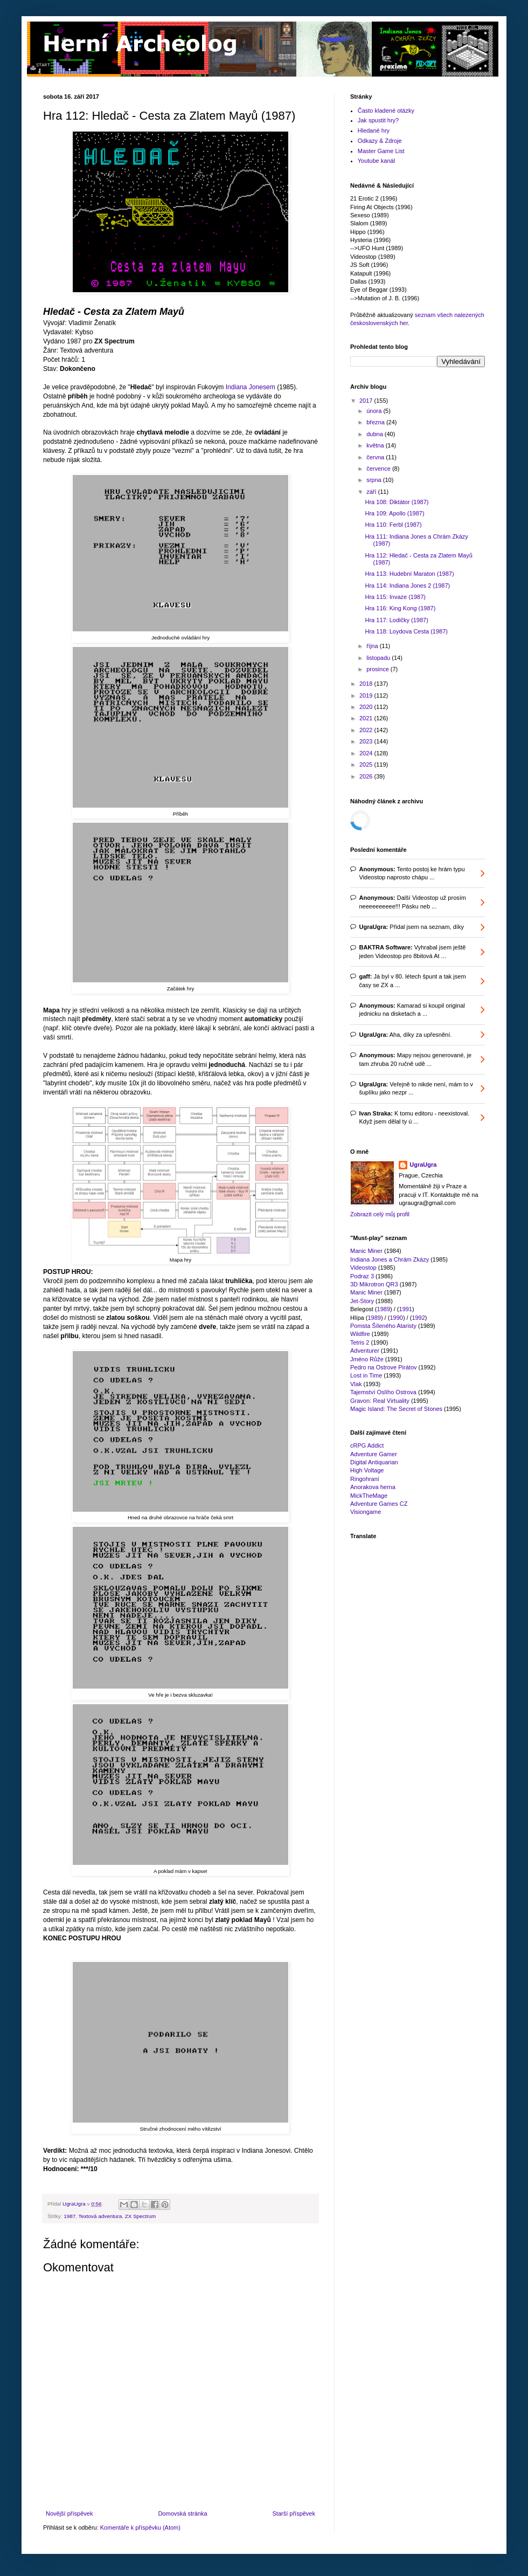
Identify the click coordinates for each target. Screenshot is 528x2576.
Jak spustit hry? (378, 120)
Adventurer (364, 1350)
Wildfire (360, 1334)
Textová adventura (100, 2216)
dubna (375, 434)
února (374, 411)
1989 (383, 1309)
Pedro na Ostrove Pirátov (383, 1367)
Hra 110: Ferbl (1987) (393, 524)
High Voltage (367, 1470)
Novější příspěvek (69, 2513)
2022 (366, 730)
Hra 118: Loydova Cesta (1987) (406, 631)
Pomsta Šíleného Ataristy (383, 1326)
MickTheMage (368, 1495)
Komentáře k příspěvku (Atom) (140, 2527)
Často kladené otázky (386, 110)
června (376, 457)
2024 (366, 753)
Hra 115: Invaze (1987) (395, 597)
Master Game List (381, 151)
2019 (366, 695)
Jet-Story (362, 1301)
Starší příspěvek (294, 2513)
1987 (69, 2216)
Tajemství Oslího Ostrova (383, 1392)
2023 (366, 741)
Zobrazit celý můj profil (379, 1214)
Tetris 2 (359, 1342)
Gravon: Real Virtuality (379, 1400)
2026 (366, 776)
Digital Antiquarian (374, 1462)
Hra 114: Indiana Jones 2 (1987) (407, 585)
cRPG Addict (367, 1445)
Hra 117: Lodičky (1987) (396, 620)
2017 (366, 400)
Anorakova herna (372, 1487)
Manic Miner (366, 1251)
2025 (366, 764)
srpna (374, 480)
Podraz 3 (362, 1276)
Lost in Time (366, 1375)
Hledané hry (374, 130)
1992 (418, 1317)
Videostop (363, 1267)
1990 (396, 1317)
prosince (378, 669)
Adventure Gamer (373, 1454)
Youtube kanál (376, 160)
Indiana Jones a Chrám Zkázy (389, 1259)
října (372, 646)
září (372, 491)
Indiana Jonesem (250, 387)
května (375, 445)
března (376, 422)
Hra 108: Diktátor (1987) (396, 502)
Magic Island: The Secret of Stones (396, 1409)
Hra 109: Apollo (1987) (394, 513)
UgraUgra (422, 1164)
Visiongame (365, 1512)
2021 (366, 718)
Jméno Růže (367, 1359)
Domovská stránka (182, 2513)
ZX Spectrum (140, 2216)
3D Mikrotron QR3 (374, 1284)
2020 (366, 707)
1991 (405, 1309)
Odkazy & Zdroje (380, 140)
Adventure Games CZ (378, 1503)
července (379, 468)
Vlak (356, 1384)
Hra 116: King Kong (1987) (400, 608)
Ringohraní (364, 1479)
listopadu (379, 658)
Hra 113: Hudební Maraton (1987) (409, 573)
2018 (366, 683)
